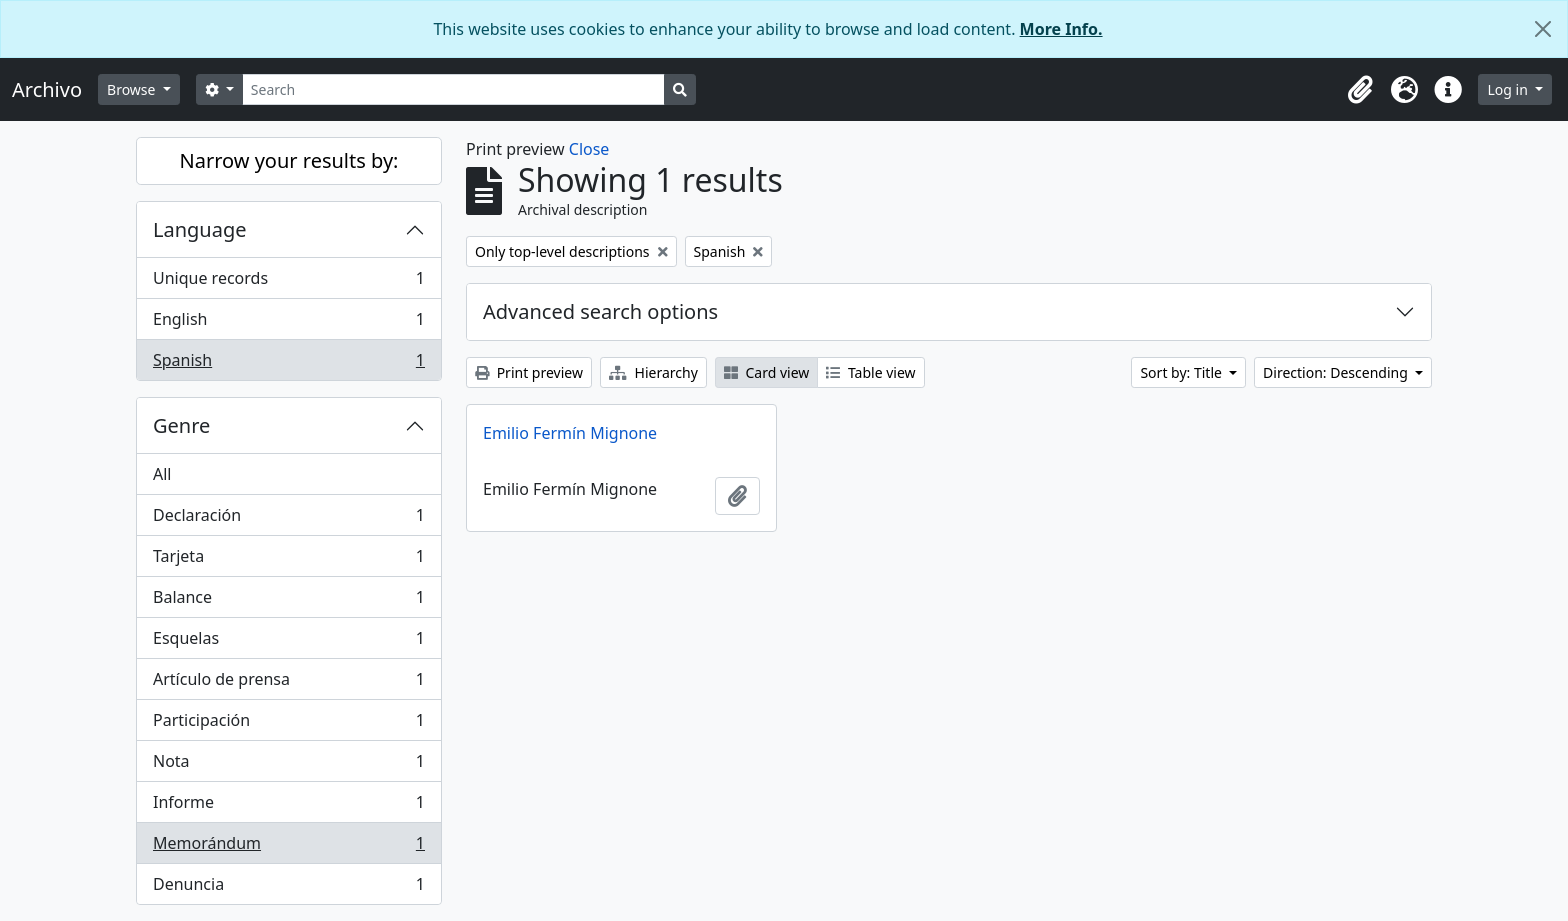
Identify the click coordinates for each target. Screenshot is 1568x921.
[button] (1360, 90)
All (162, 474)
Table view (870, 372)
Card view (766, 372)
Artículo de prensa (288, 683)
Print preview (529, 372)
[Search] (453, 89)
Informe (288, 806)
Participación (288, 724)
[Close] (1543, 29)
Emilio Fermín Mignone (570, 433)
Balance (288, 601)
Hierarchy (653, 372)
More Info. (1061, 29)
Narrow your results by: (289, 160)
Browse (133, 89)
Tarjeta (288, 560)
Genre (181, 425)
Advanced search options (600, 311)
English (288, 323)
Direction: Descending (1337, 372)
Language (200, 229)
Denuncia (288, 888)
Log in (1509, 89)
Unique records (288, 282)
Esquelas (288, 642)
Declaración (288, 519)
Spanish (288, 364)
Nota (288, 765)
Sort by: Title (1182, 372)
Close (589, 149)
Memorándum (288, 847)
